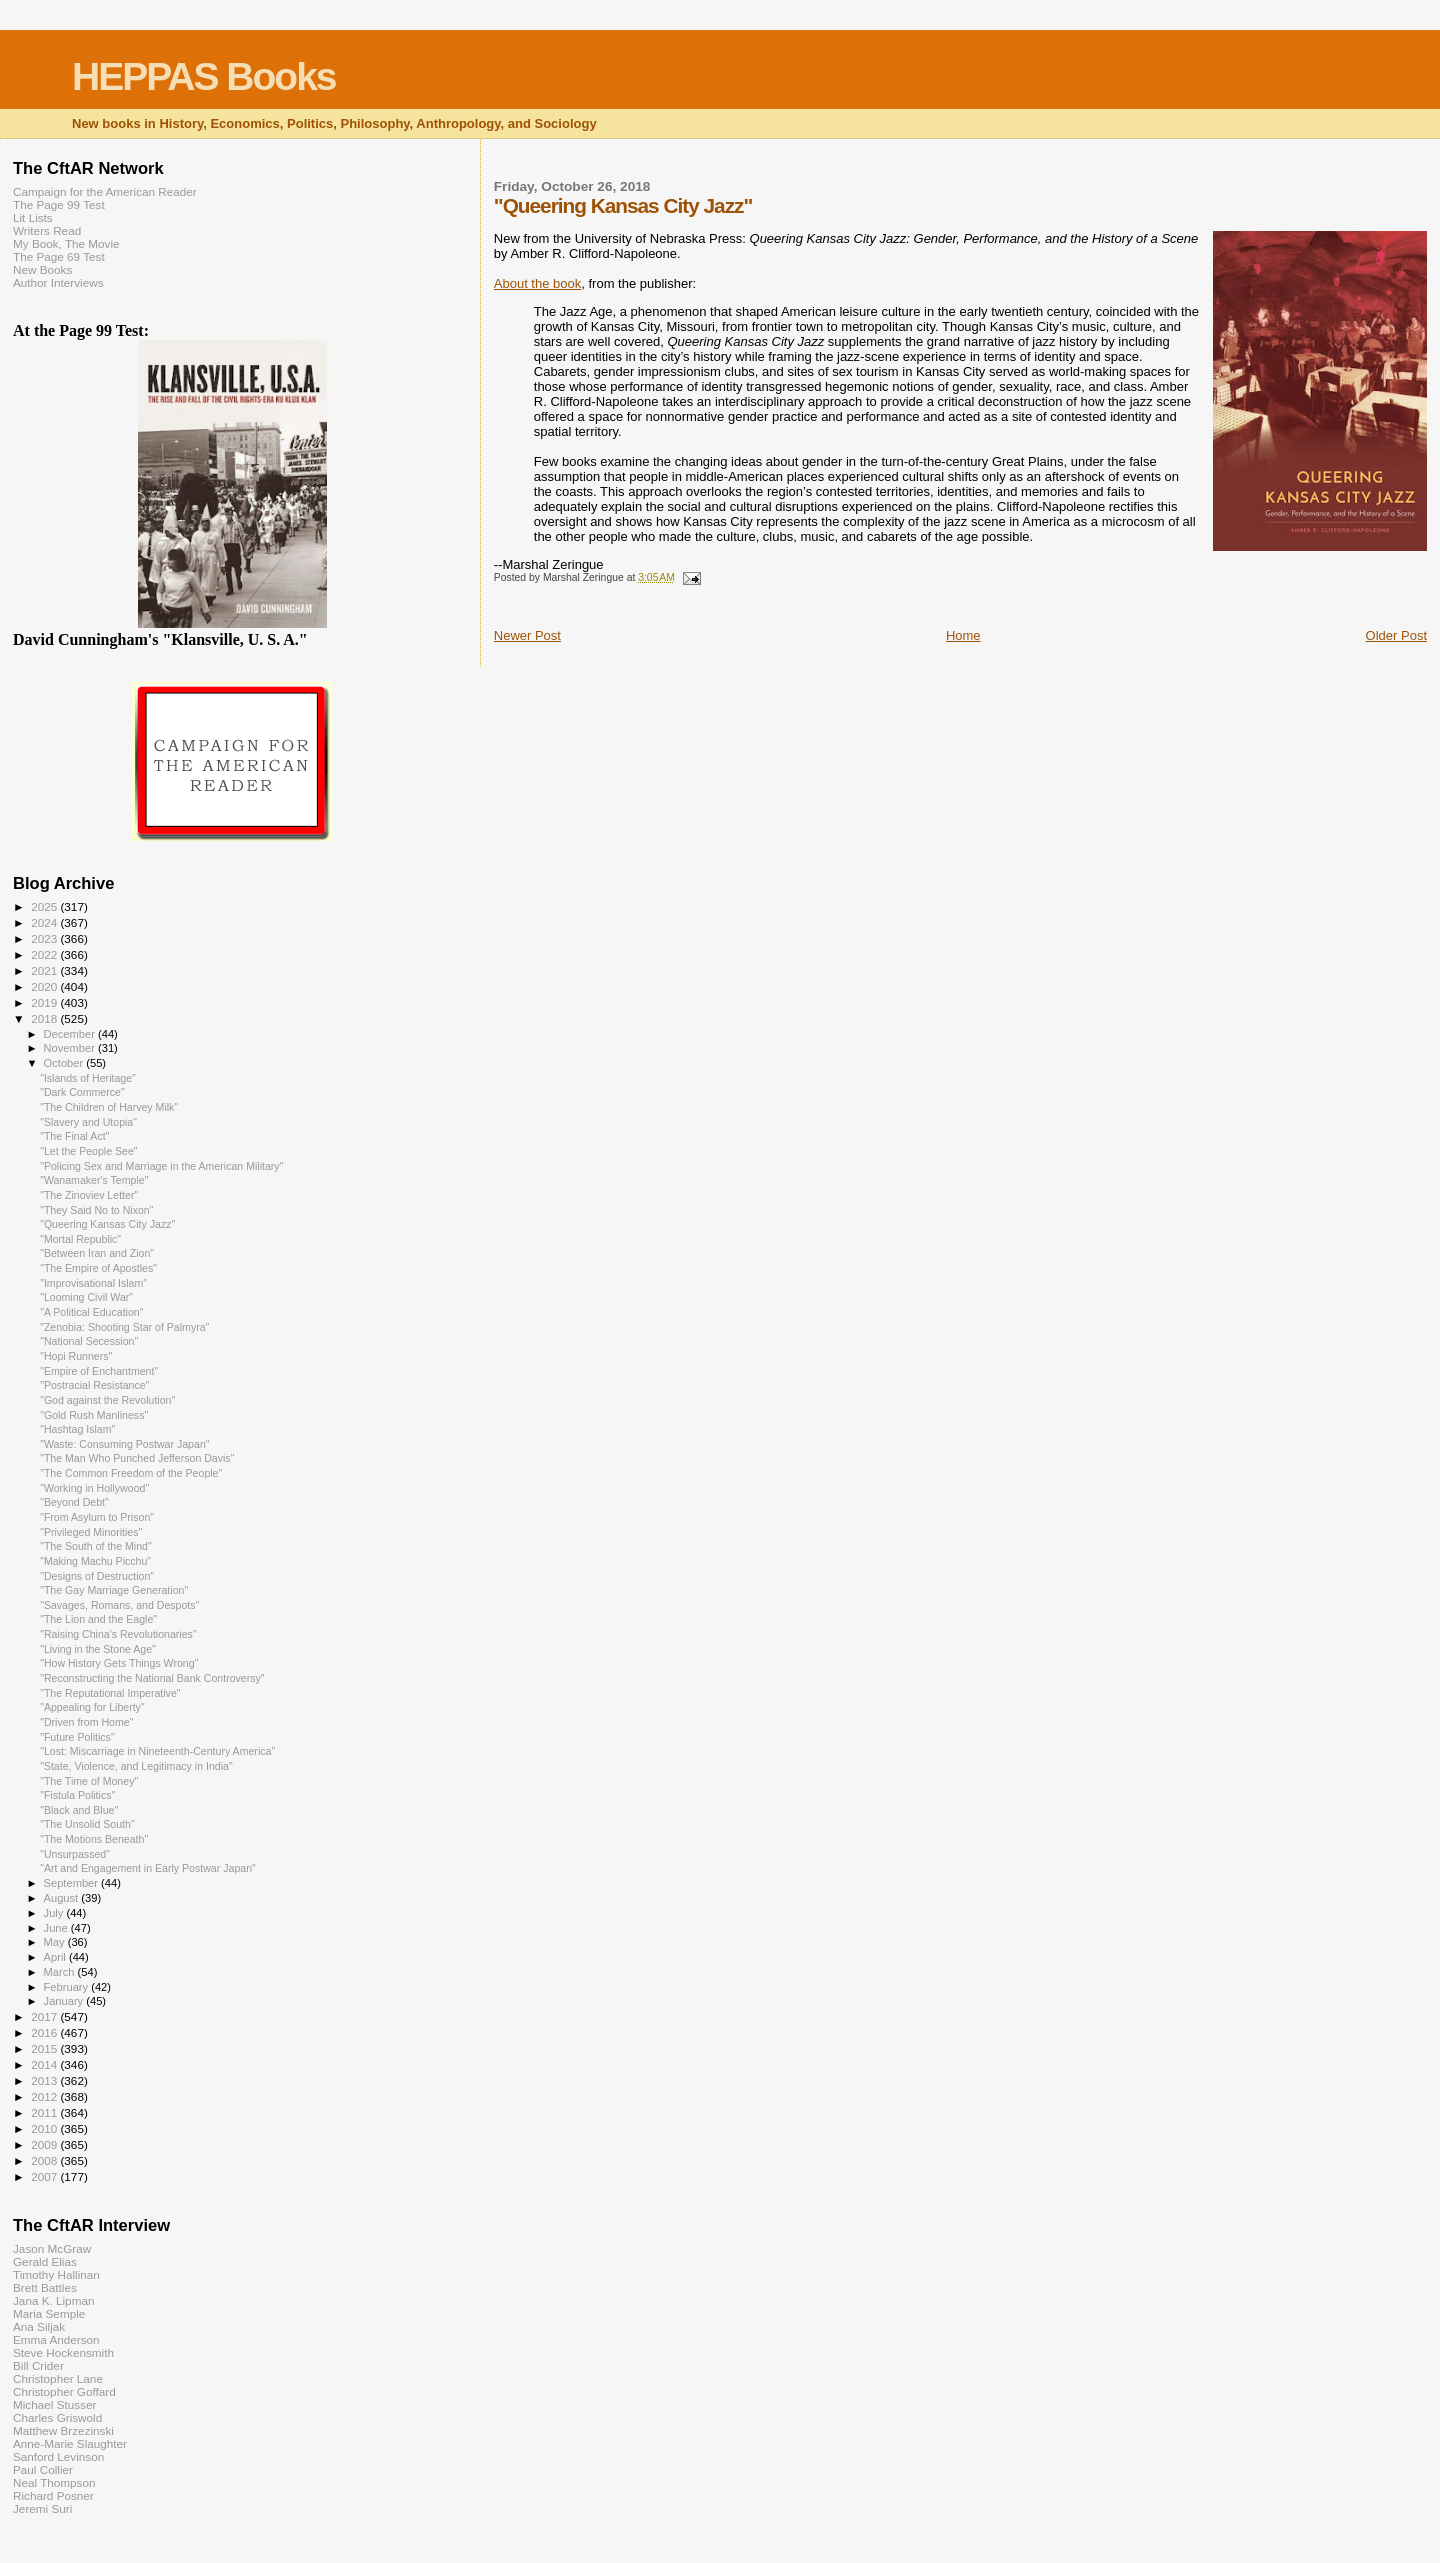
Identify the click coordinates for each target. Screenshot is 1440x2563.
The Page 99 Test (59, 204)
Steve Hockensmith (63, 2352)
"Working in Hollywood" (94, 1488)
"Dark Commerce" (82, 1092)
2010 (45, 2128)
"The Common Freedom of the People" (131, 1473)
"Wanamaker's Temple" (94, 1180)
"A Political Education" (91, 1312)
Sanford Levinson (58, 2456)
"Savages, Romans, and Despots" (119, 1605)
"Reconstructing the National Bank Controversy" (152, 1678)
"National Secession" (89, 1341)
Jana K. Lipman (53, 2300)
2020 (45, 986)
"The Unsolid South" (87, 1824)
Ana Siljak (39, 2326)
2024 (45, 922)
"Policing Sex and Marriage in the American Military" (161, 1166)
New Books (42, 269)
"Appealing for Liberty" (92, 1707)
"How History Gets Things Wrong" (119, 1663)
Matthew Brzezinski (63, 2430)
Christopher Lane (58, 2378)
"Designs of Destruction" (97, 1576)
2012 (45, 2096)
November (71, 1048)
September (73, 1883)
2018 (45, 1018)
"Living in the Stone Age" (98, 1649)
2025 (45, 906)
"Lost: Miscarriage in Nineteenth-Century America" (157, 1751)
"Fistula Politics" (77, 1795)
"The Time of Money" (89, 1781)
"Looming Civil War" (86, 1297)
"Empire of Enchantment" (99, 1371)
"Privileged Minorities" (91, 1532)
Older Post (1396, 635)
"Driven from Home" (86, 1722)
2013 (45, 2080)
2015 (45, 2048)
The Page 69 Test (59, 256)
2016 (45, 2032)
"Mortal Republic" (80, 1239)
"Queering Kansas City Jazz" (107, 1224)
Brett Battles (45, 2287)
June (57, 1928)
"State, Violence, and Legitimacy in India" (136, 1766)
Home (963, 635)
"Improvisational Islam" (93, 1283)
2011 (45, 2112)
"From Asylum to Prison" (97, 1517)
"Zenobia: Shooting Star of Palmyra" (124, 1327)
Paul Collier (43, 2469)
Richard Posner (53, 2495)
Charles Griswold (57, 2417)
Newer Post (527, 635)
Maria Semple (49, 2313)
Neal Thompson (54, 2482)
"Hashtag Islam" (77, 1429)
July (55, 1913)
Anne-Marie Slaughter (70, 2443)
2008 (45, 2160)
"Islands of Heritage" (88, 1078)
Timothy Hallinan (56, 2274)
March (61, 1972)
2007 (45, 2176)
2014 (45, 2064)
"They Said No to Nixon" (96, 1210)
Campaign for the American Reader (105, 191)
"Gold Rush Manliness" (94, 1415)
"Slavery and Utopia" (88, 1122)
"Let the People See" (89, 1151)
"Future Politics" (77, 1737)
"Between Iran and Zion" (97, 1253)
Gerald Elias (45, 2261)
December (71, 1034)
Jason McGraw (52, 2248)
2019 (45, 1002)
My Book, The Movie (66, 243)
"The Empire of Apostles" (98, 1268)
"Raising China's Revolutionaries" (118, 1634)
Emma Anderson (56, 2339)
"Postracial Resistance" (94, 1385)
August (63, 1898)
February (68, 1987)
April (56, 1957)
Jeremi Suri (42, 2508)
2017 (45, 2016)
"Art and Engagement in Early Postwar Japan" (148, 1868)
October (65, 1063)
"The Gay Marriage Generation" (114, 1590)
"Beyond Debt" (74, 1502)
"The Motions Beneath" (94, 1839)
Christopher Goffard (64, 2391)
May (56, 1942)
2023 (45, 938)
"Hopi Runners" (76, 1356)
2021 (45, 970)
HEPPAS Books (204, 76)
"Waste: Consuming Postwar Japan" (124, 1444)
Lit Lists (33, 217)
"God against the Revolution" (107, 1400)
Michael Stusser (54, 2404)
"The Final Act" (74, 1136)
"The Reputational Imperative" (110, 1693)
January (65, 2001)
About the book (537, 283)
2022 (45, 954)
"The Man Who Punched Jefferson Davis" (137, 1458)
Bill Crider (38, 2365)
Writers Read (47, 230)
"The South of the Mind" (96, 1546)
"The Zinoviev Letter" (89, 1195)
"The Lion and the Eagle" (98, 1619)
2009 (45, 2144)
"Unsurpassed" (75, 1854)
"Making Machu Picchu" (95, 1561)
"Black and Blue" (79, 1810)
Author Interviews (58, 282)
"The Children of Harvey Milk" (109, 1107)
